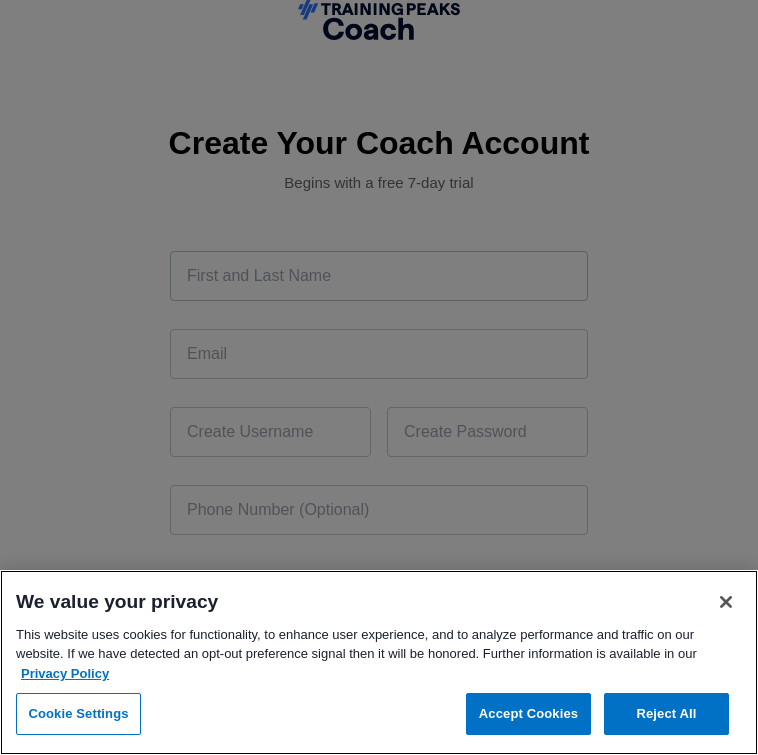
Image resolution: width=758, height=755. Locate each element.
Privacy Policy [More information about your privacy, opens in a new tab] (65, 673)
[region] (379, 662)
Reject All (666, 713)
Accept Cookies (528, 713)
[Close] (726, 602)
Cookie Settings (78, 713)
